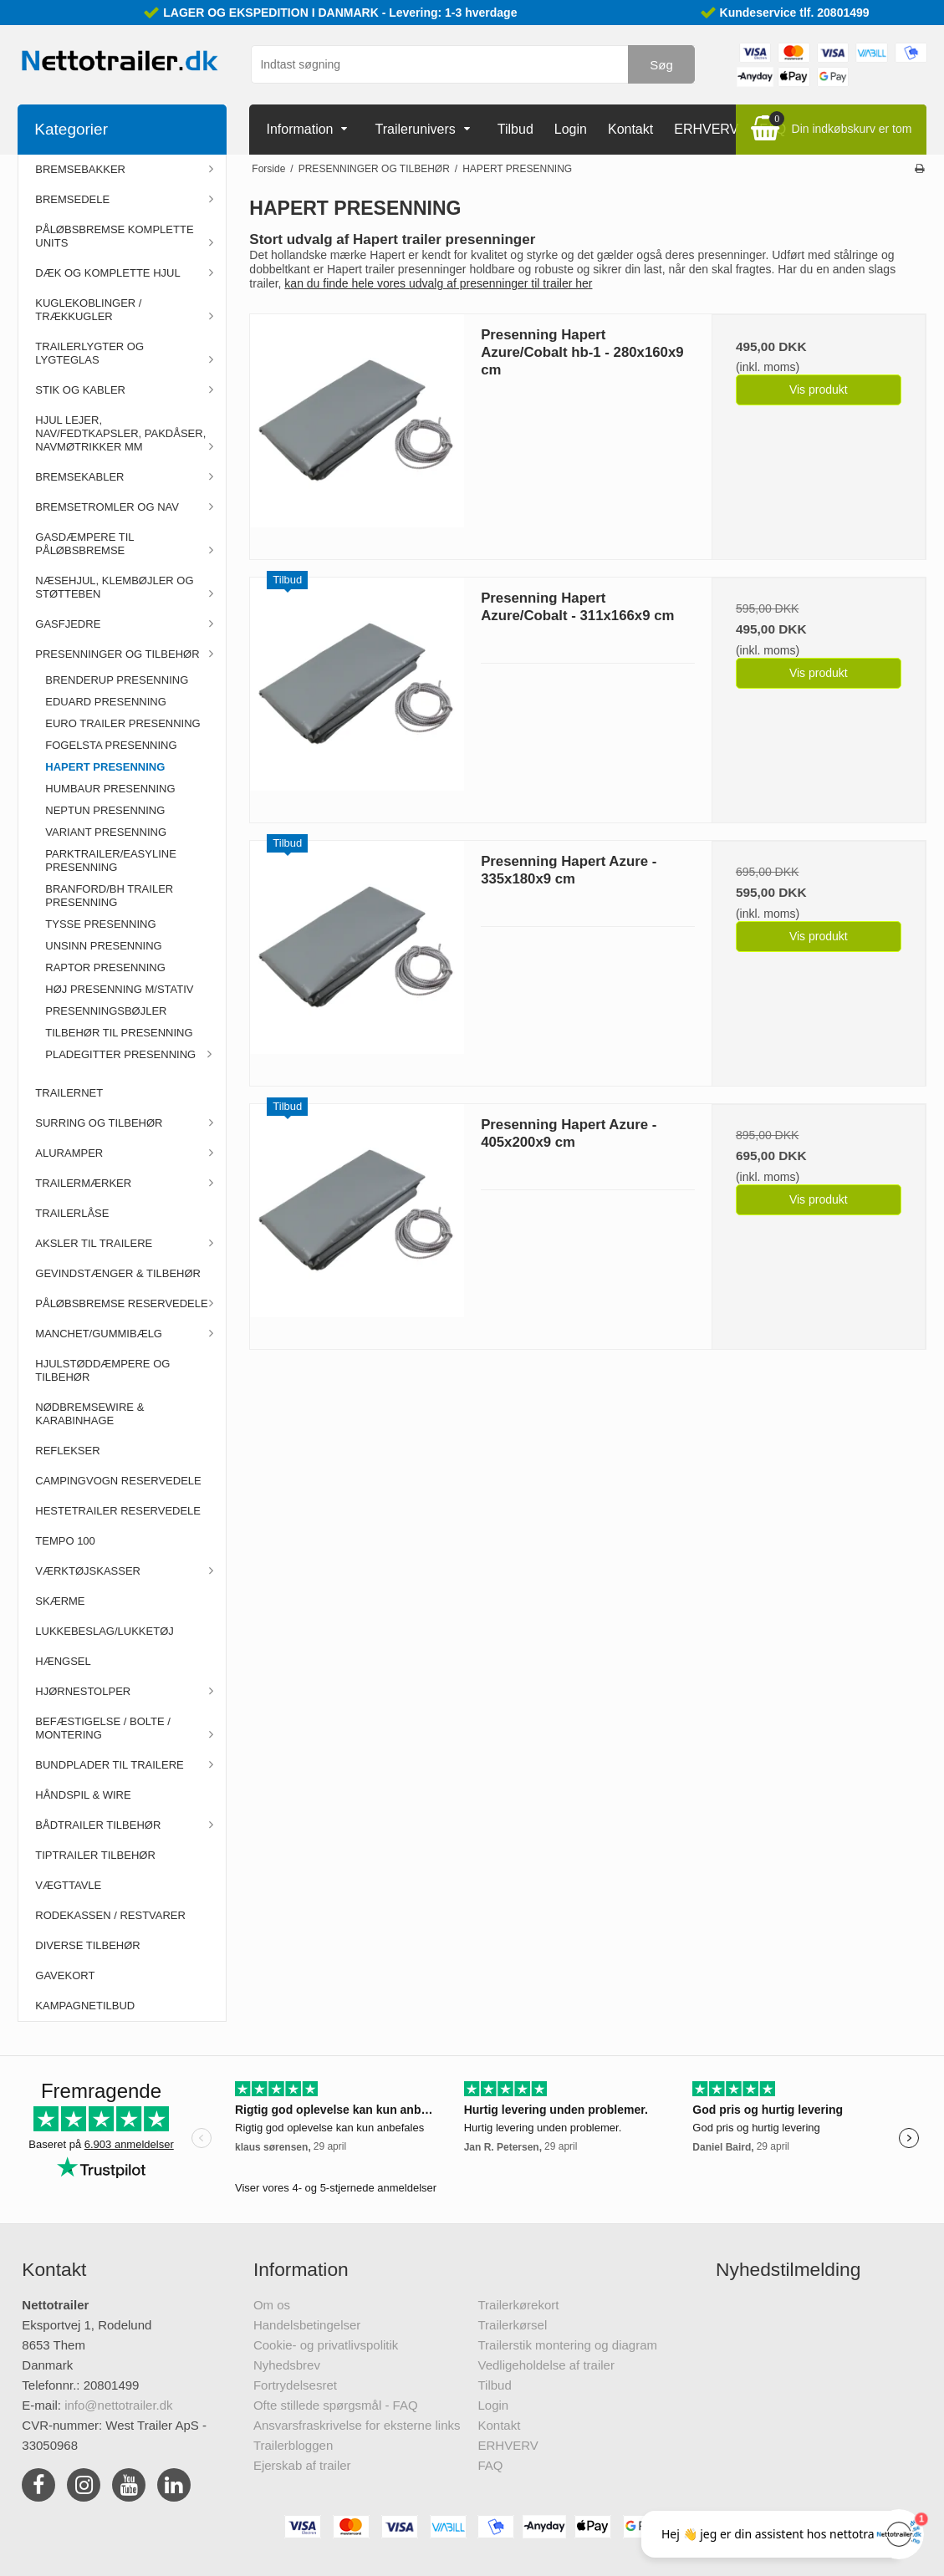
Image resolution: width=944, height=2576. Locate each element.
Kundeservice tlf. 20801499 (795, 12)
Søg (661, 65)
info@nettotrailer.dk (118, 2405)
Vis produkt (818, 389)
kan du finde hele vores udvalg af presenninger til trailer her (438, 283)
